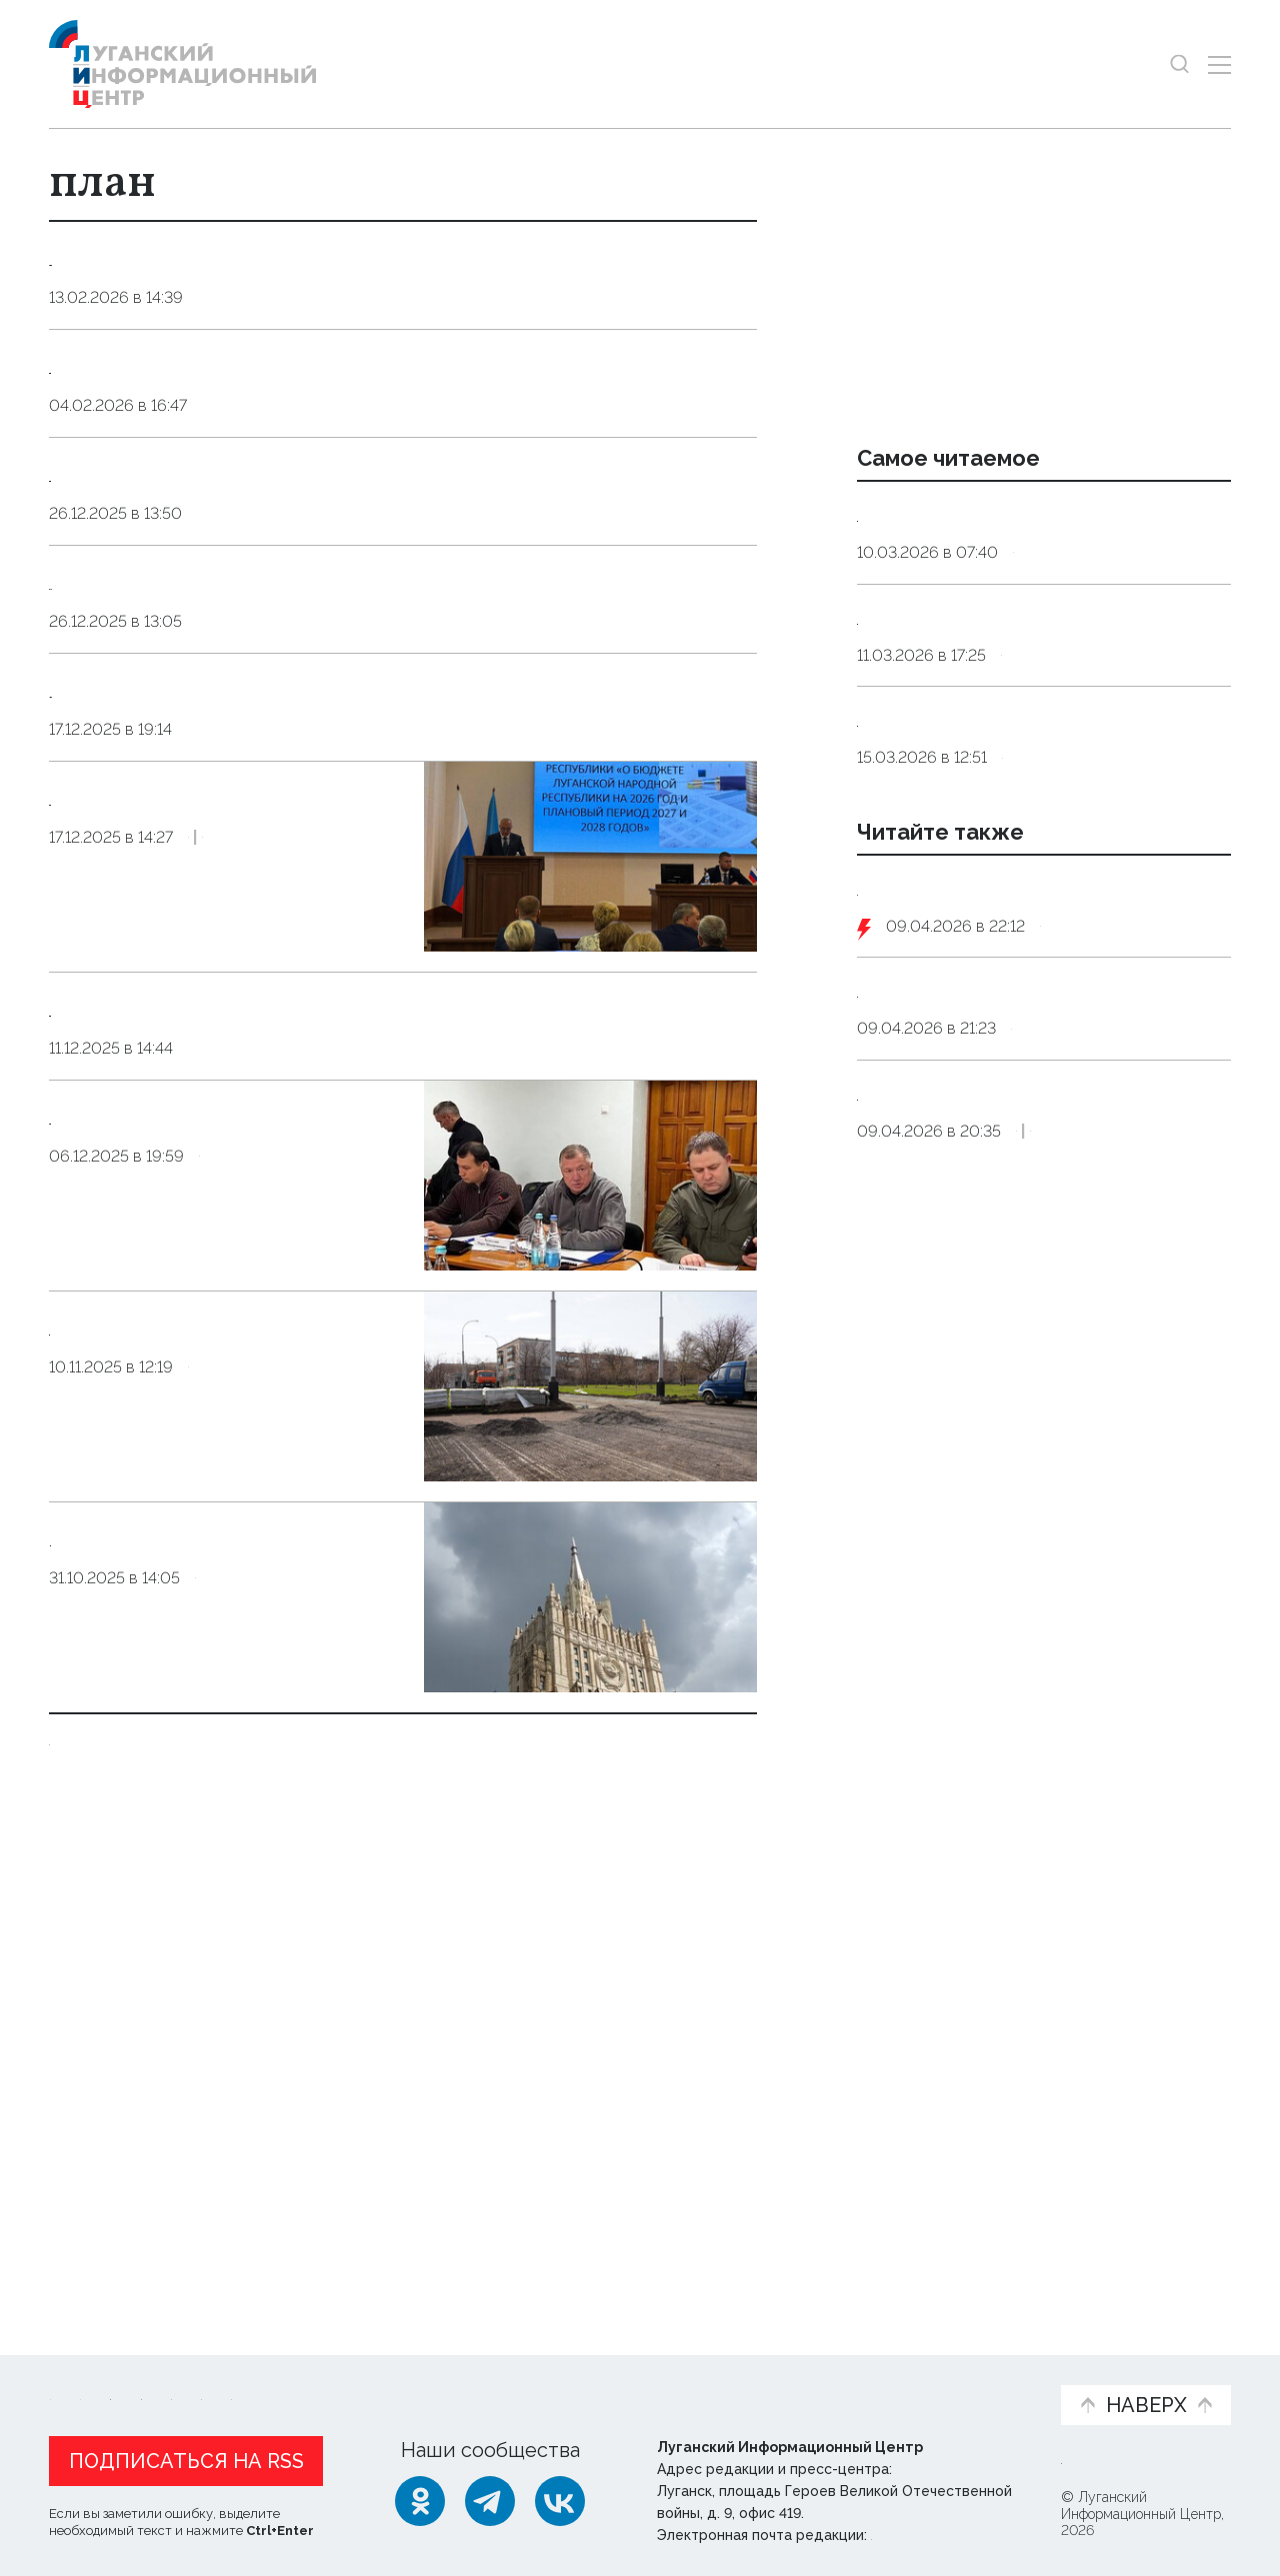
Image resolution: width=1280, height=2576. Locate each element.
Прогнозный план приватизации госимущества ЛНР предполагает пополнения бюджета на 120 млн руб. (226, 1203)
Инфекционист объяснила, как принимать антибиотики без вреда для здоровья (1031, 696)
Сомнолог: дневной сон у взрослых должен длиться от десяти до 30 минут (1032, 541)
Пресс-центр (831, 2380)
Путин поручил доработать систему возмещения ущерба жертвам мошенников (1038, 1327)
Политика (235, 2129)
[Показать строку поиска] (1179, 64)
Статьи (179, 2369)
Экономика (235, 1304)
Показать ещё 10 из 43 (157, 2196)
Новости (84, 2369)
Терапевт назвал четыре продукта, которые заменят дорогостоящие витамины (1032, 850)
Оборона (1078, 1108)
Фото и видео (692, 2380)
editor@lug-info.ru (939, 2530)
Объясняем (983, 2369)
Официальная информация (295, 2380)
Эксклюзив (341, 1304)
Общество (232, 1918)
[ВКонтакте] (560, 2496)
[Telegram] (490, 2496)
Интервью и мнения (527, 2380)
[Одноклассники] (420, 2496)
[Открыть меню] (1219, 64)
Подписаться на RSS (186, 2456)
